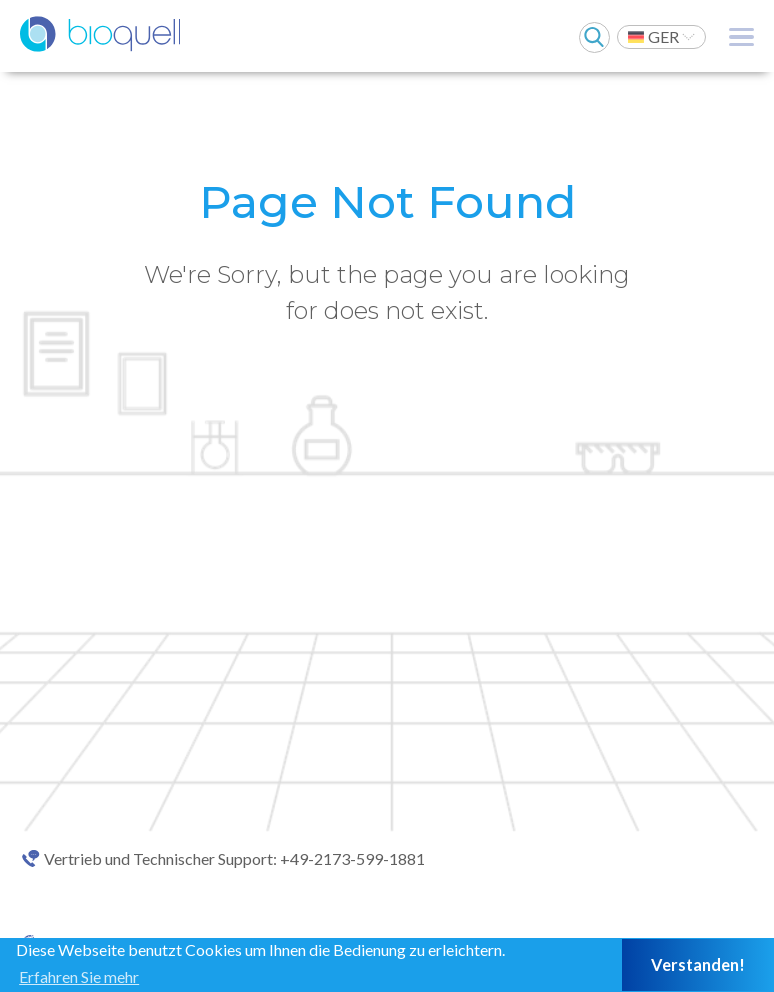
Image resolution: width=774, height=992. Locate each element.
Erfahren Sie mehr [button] (79, 976)
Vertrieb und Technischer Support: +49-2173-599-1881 (234, 859)
